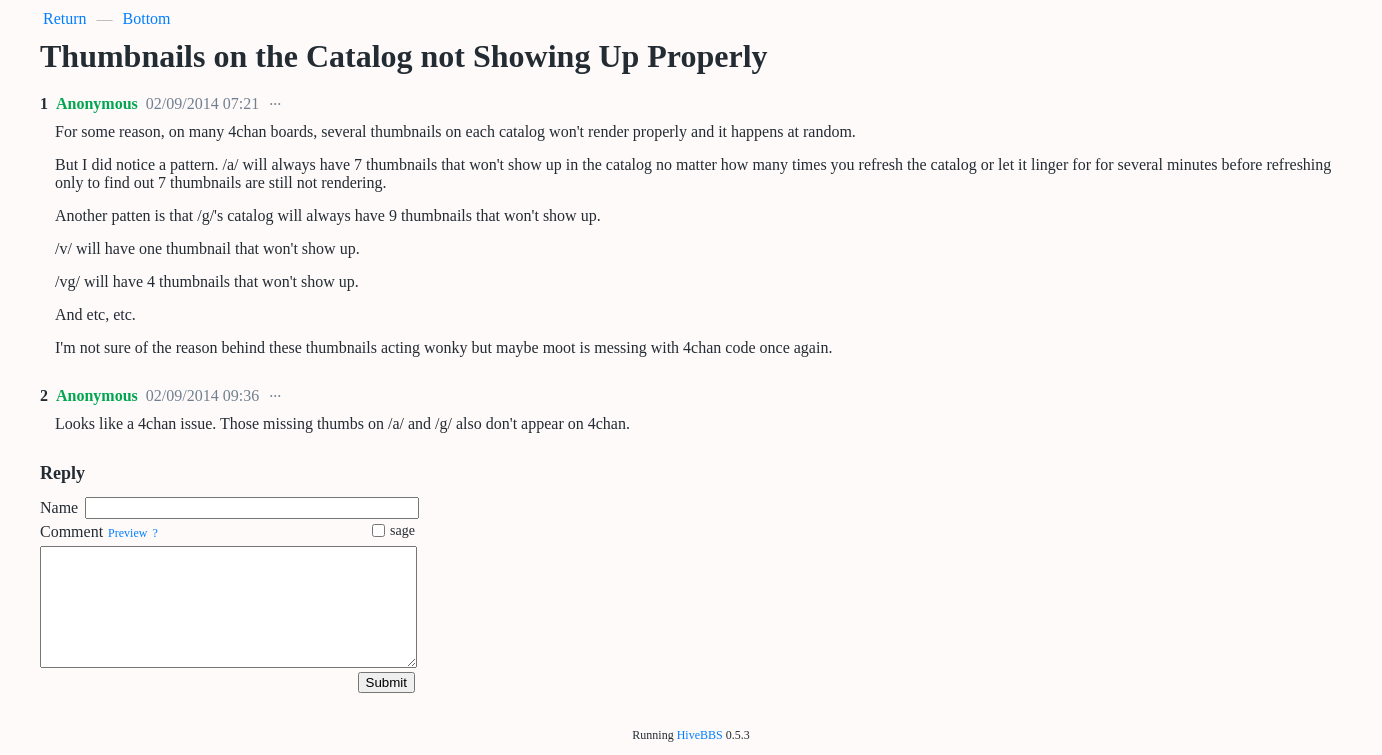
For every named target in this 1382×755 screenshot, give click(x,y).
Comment (71, 531)
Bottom (147, 18)
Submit (386, 682)
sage (393, 530)
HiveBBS (700, 735)
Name (59, 507)
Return (65, 18)
